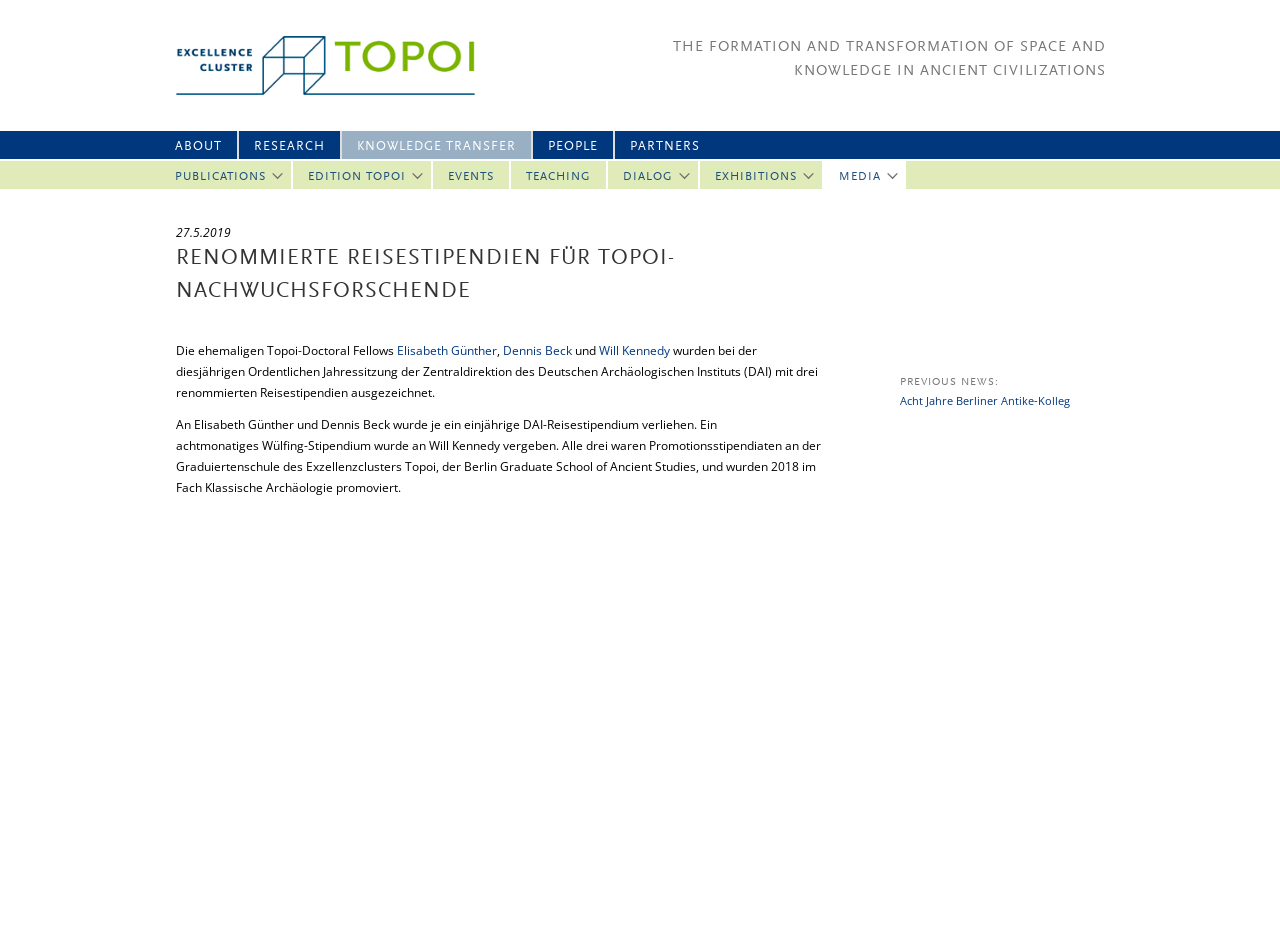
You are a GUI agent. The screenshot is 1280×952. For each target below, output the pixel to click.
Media (860, 177)
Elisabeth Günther (447, 350)
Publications (220, 177)
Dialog (648, 177)
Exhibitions (756, 177)
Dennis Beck (537, 350)
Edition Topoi (357, 177)
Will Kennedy (634, 350)
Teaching (558, 177)
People (573, 146)
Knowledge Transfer (436, 146)
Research (289, 146)
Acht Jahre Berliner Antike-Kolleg (985, 400)
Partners (665, 146)
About (198, 146)
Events (471, 177)
